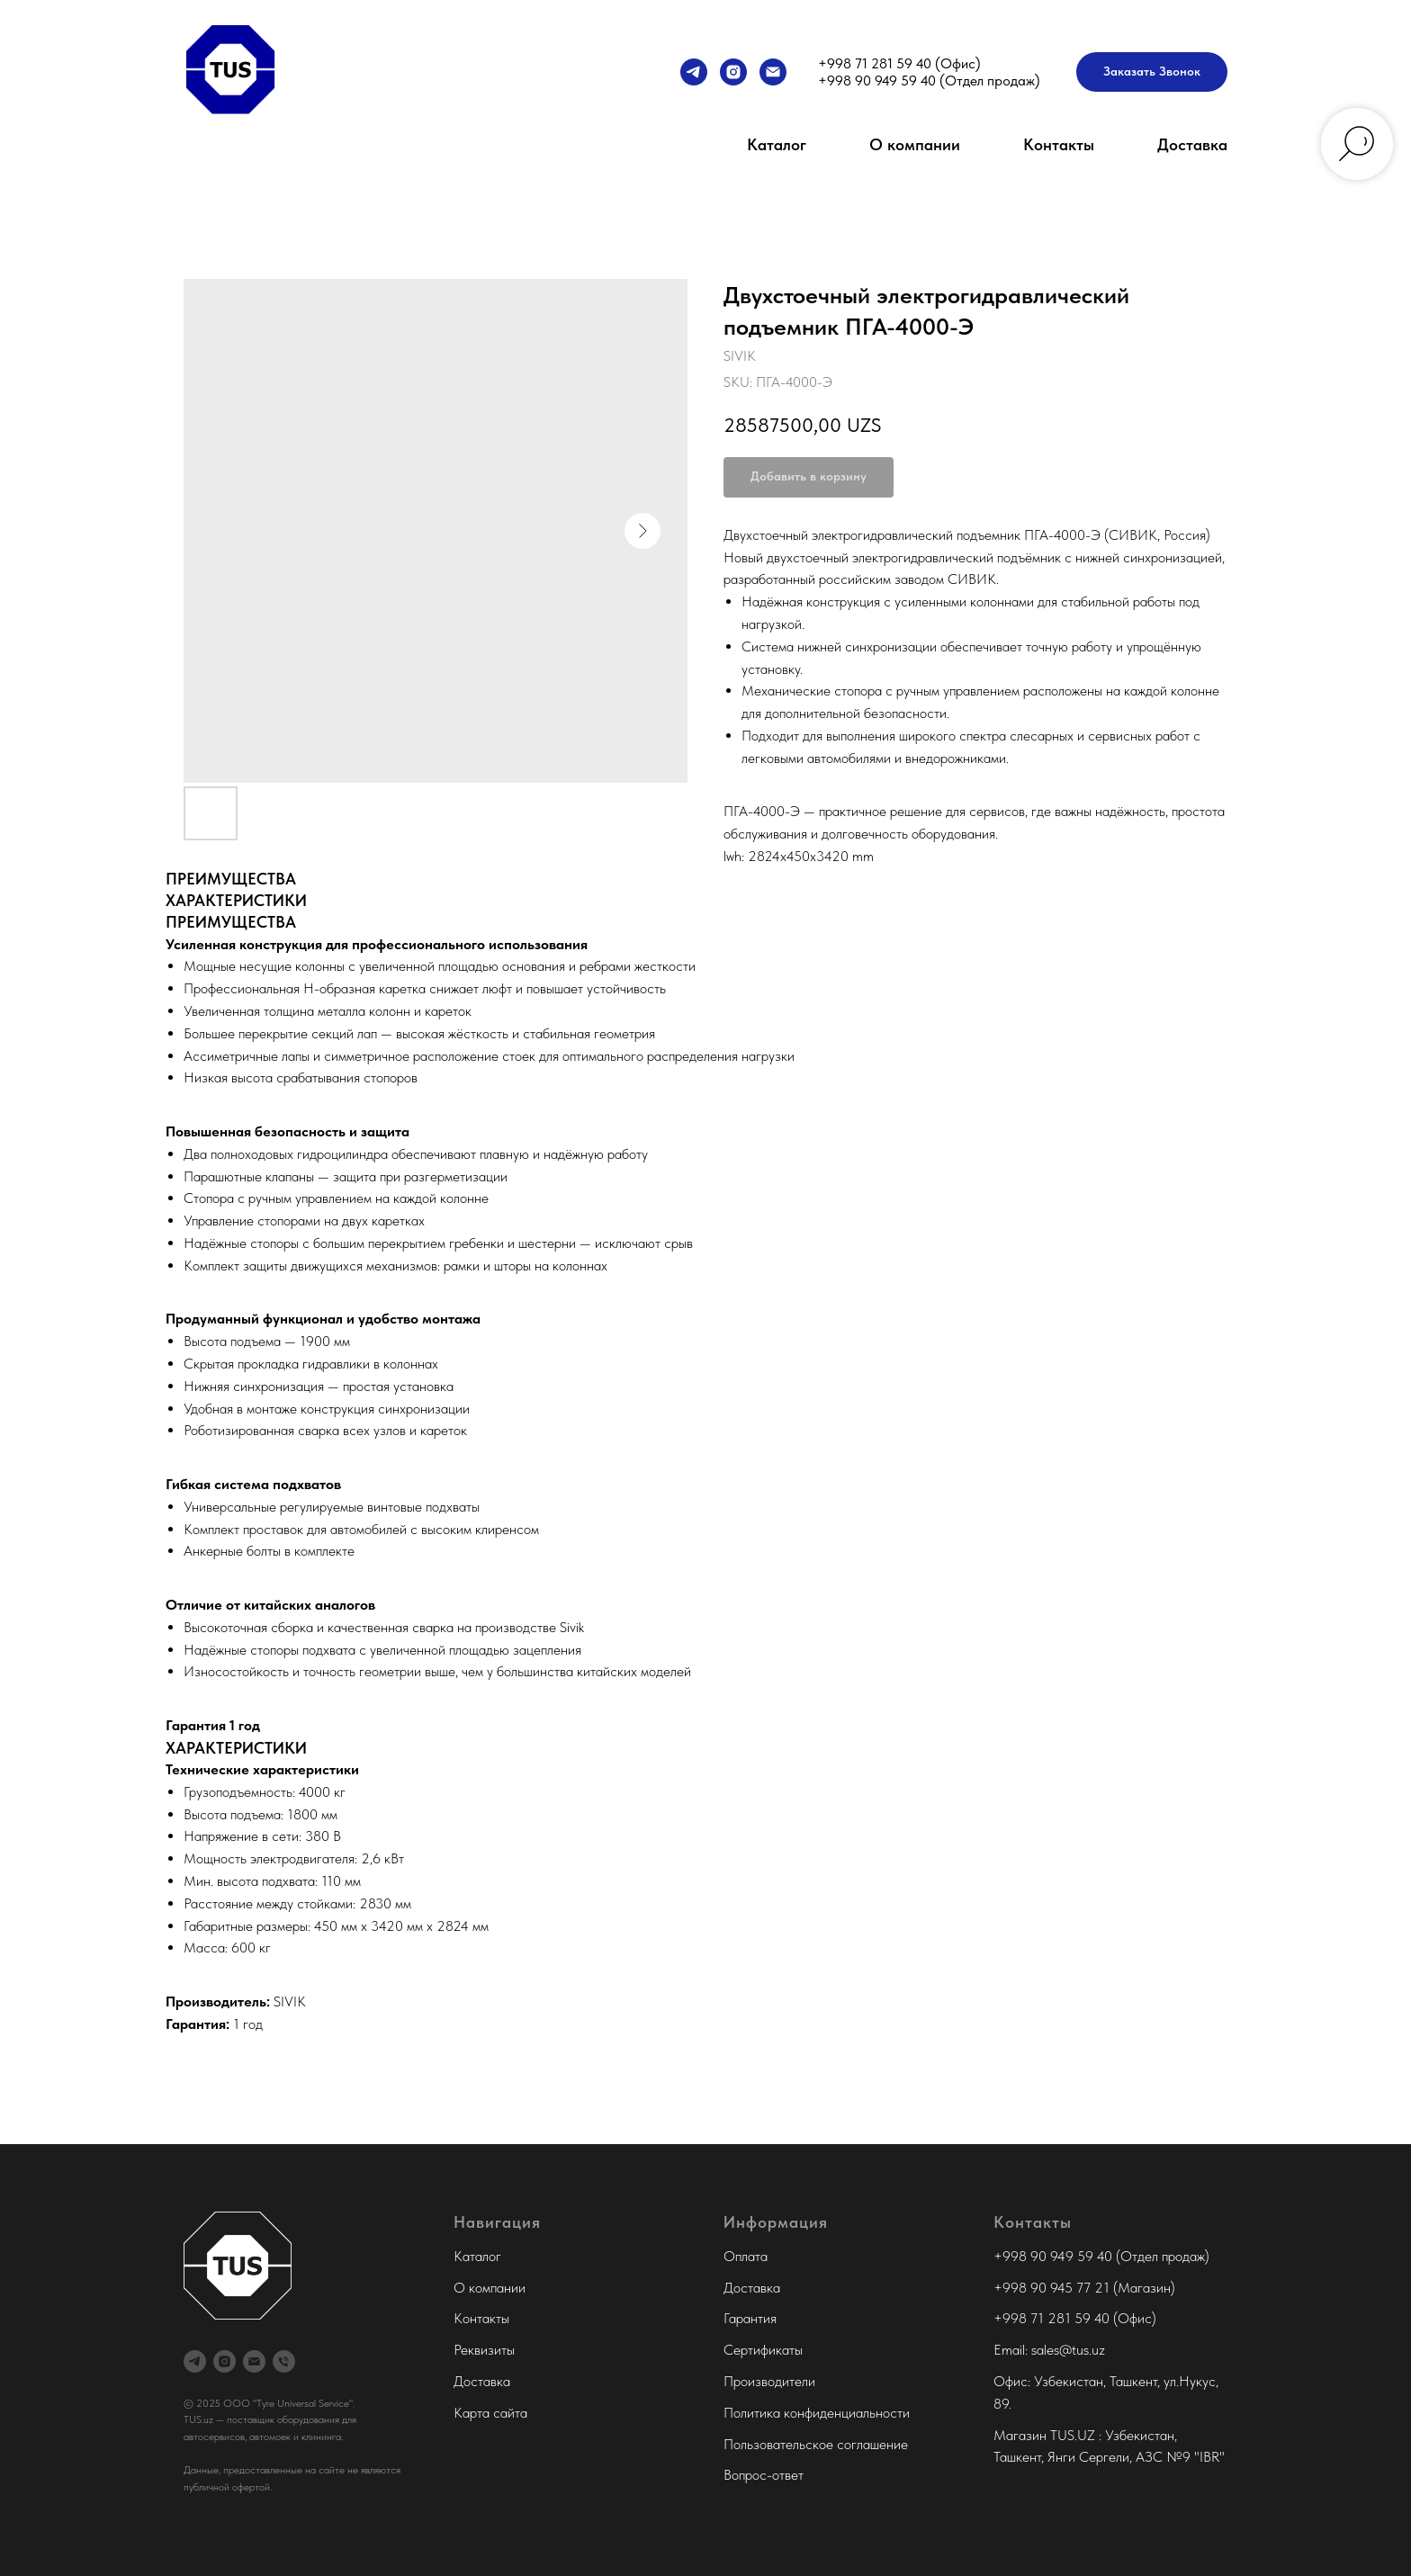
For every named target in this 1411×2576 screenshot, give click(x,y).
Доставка (1192, 144)
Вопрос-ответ (763, 2474)
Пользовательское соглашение (815, 2444)
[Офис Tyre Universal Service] (284, 2361)
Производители (769, 2381)
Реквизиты (484, 2349)
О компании (914, 144)
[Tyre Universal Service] (733, 71)
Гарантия (750, 2318)
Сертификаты (763, 2349)
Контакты (1058, 144)
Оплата (745, 2256)
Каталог (776, 144)
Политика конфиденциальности (816, 2412)
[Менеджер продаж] (693, 71)
